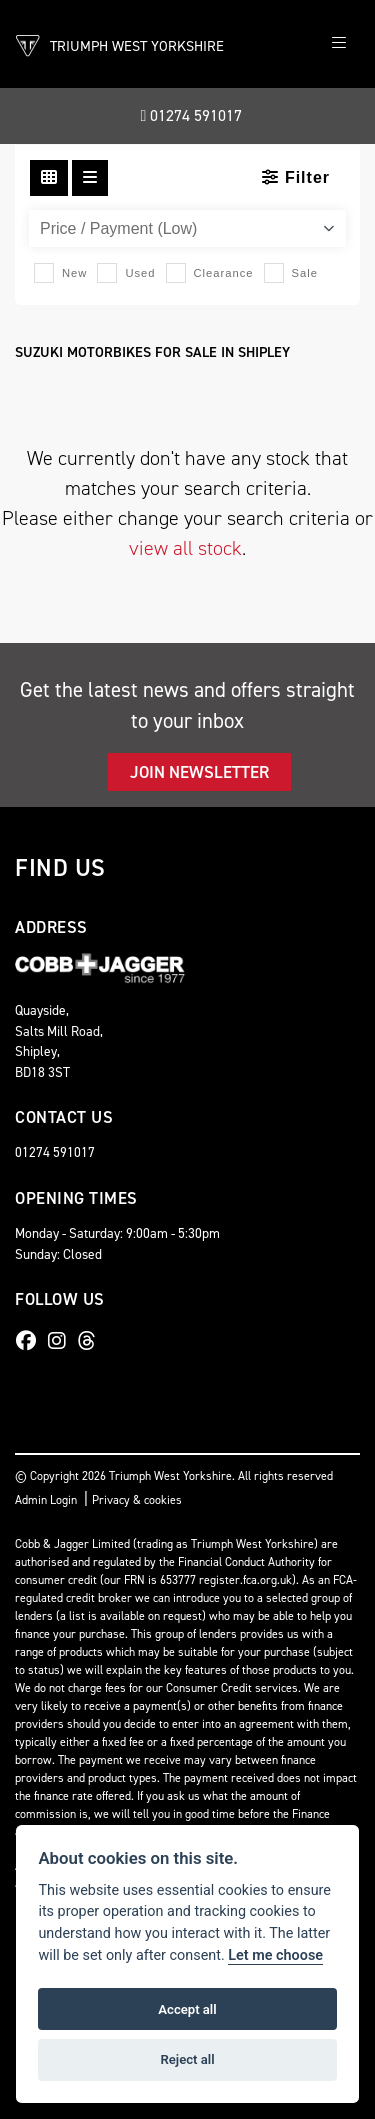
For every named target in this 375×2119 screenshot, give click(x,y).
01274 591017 (192, 115)
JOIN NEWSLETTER (199, 772)
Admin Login (46, 1500)
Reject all (187, 2059)
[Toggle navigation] (339, 44)
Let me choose (275, 1955)
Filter (296, 177)
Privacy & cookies (137, 1500)
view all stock (185, 548)
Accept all (187, 2009)
